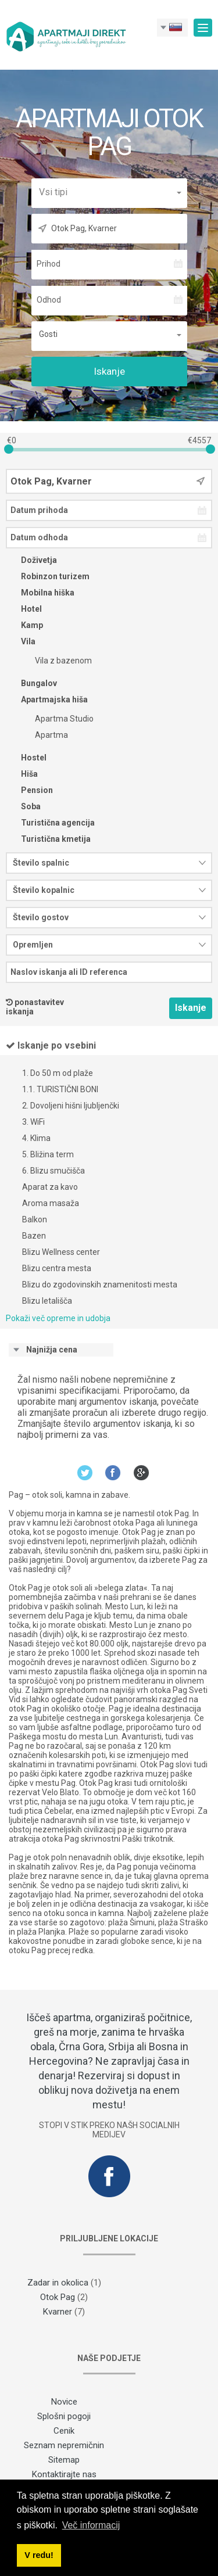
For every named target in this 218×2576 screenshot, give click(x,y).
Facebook (113, 1472)
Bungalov (31, 683)
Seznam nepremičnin (64, 2445)
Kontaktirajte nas (64, 2474)
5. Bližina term (48, 1154)
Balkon (34, 1219)
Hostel (26, 757)
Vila (20, 641)
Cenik (63, 2431)
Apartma (44, 735)
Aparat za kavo (50, 1187)
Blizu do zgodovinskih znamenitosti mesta (99, 1284)
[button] (109, 192)
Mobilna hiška (40, 592)
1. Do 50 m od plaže (57, 1073)
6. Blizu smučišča (53, 1170)
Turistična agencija (50, 822)
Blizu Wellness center (61, 1252)
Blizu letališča (47, 1300)
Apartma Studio (57, 718)
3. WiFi (33, 1121)
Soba (23, 806)
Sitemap (64, 2460)
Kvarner (57, 2311)
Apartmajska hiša (47, 699)
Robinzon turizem (48, 576)
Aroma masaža (50, 1203)
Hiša (22, 773)
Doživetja (31, 560)
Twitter (85, 1472)
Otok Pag (57, 2297)
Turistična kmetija (48, 839)
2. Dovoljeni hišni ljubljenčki (70, 1105)
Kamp (24, 625)
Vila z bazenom (56, 660)
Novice (64, 2401)
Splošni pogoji (64, 2416)
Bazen (34, 1235)
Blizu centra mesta (56, 1268)
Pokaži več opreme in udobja (58, 1318)
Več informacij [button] (91, 2525)
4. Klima (36, 1138)
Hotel (24, 608)
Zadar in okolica (57, 2282)
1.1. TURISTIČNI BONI (60, 1089)
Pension (29, 790)
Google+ (142, 1472)
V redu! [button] (38, 2555)
